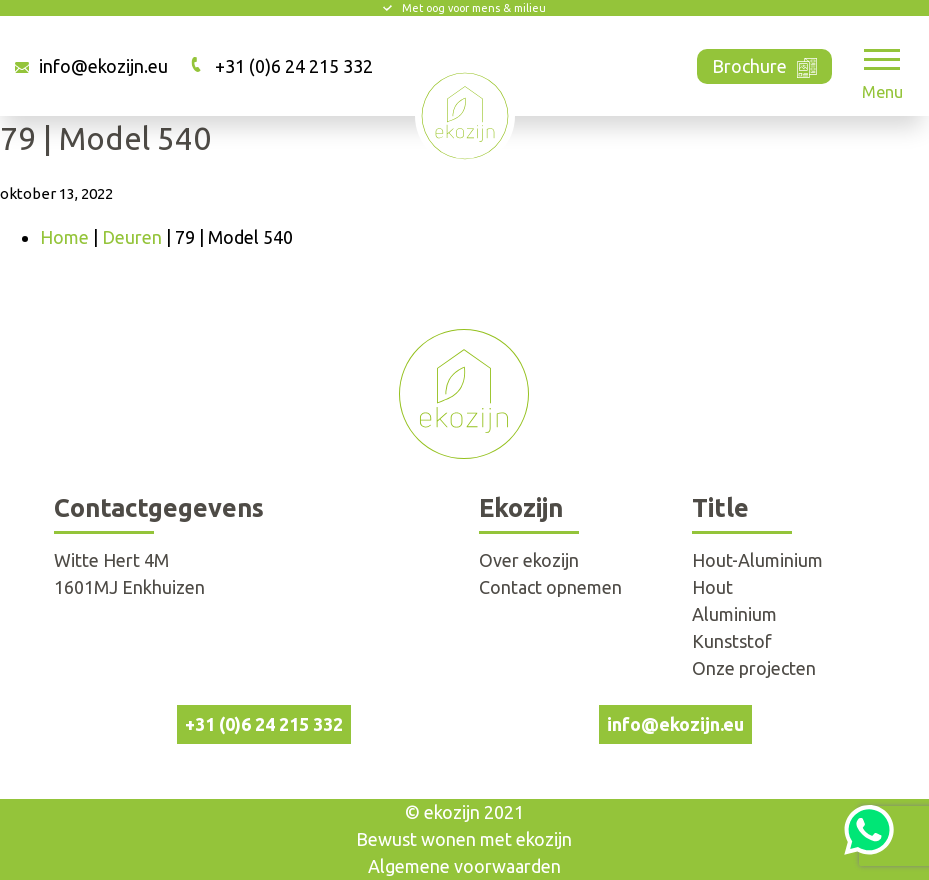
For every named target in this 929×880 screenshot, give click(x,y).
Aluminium (734, 614)
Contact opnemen (550, 587)
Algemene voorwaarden (464, 866)
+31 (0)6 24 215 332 (294, 66)
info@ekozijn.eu (103, 66)
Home (64, 237)
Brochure (764, 64)
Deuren (132, 237)
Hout (712, 587)
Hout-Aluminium (757, 560)
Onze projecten (754, 668)
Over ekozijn (529, 560)
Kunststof (732, 641)
